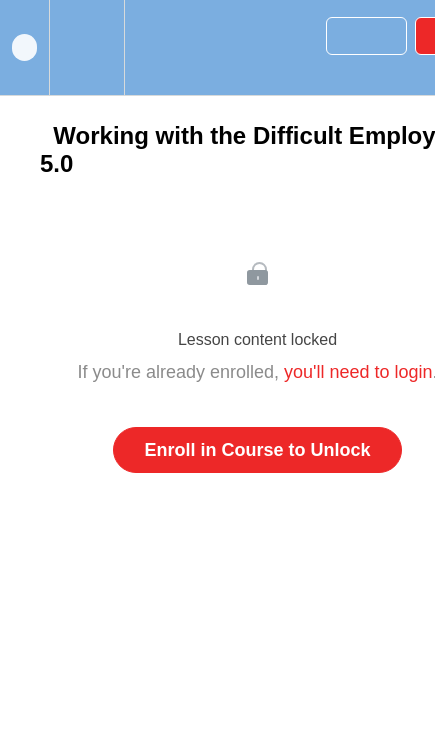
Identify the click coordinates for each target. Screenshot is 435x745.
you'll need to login (358, 372)
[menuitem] (86, 47)
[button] (24, 47)
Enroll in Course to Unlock (257, 450)
